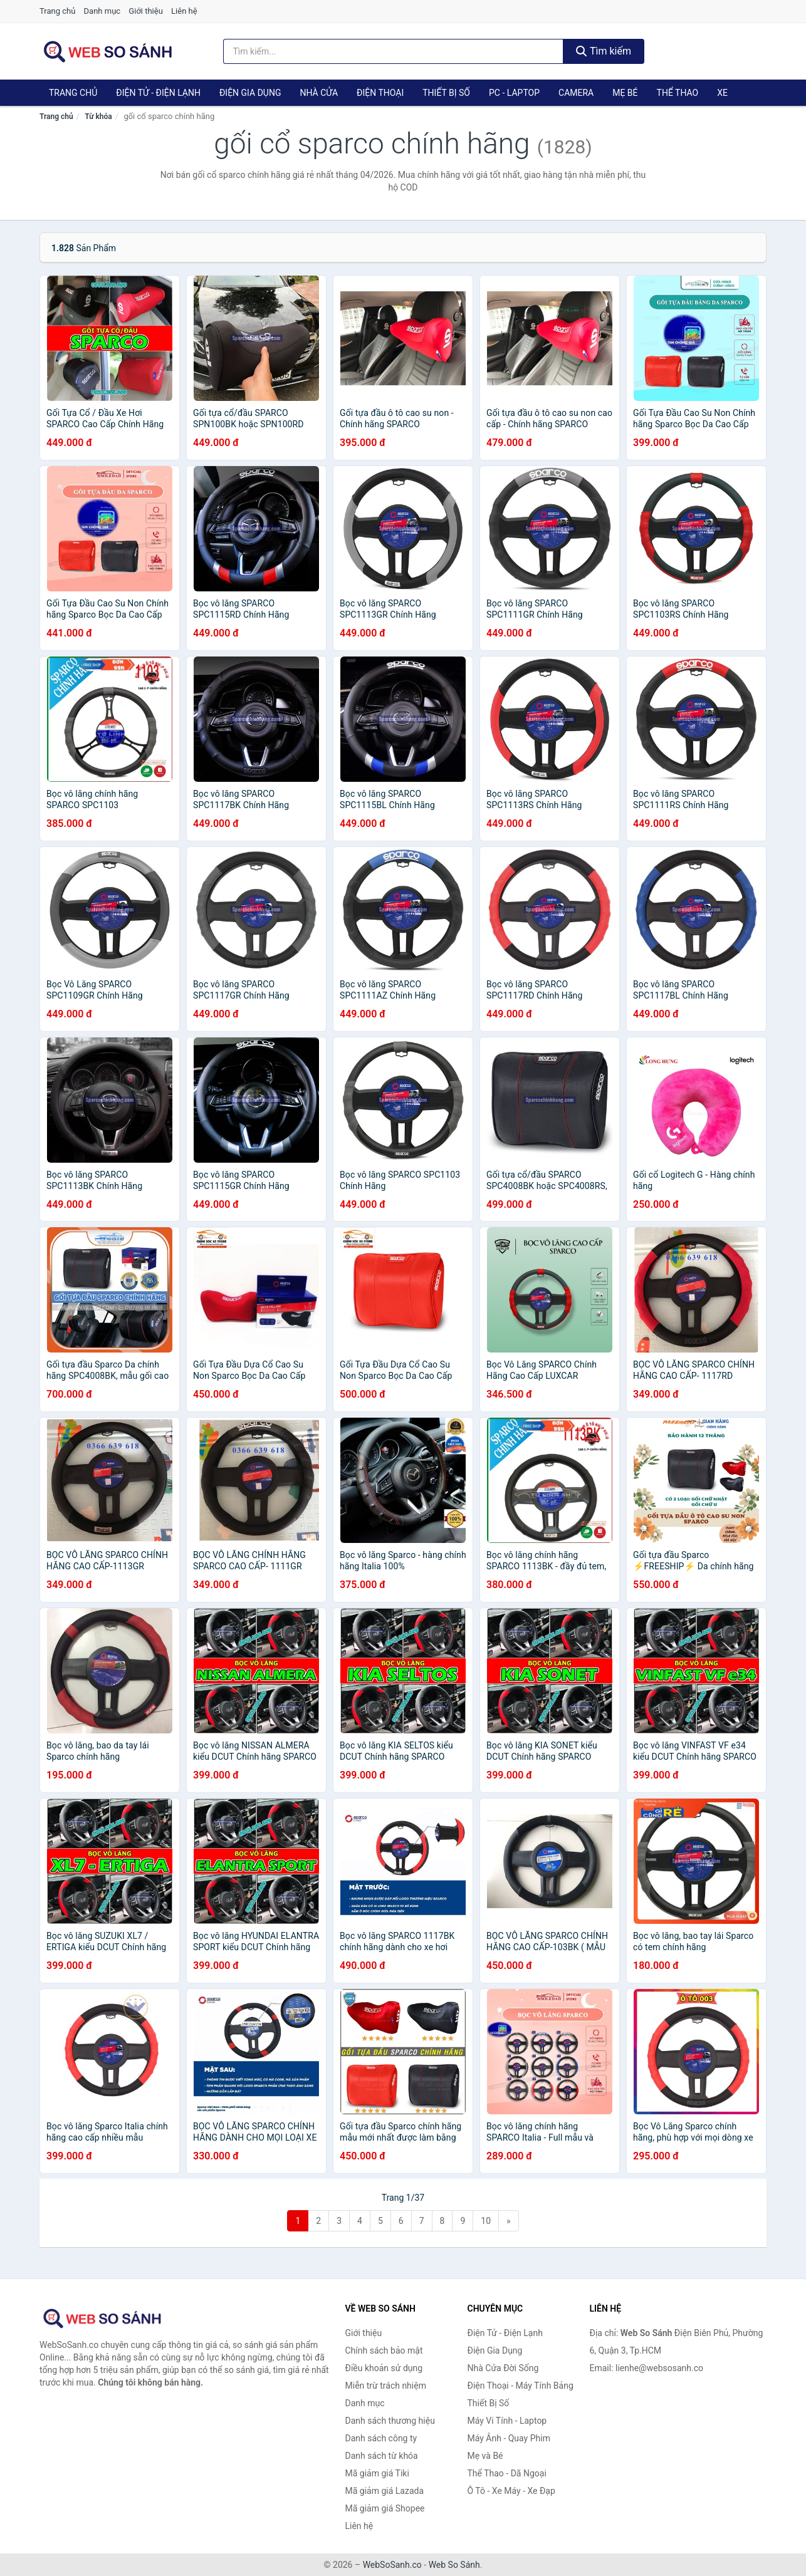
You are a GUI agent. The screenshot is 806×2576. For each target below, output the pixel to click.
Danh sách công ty (381, 2438)
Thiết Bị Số (446, 93)
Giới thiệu (145, 11)
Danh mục (102, 11)
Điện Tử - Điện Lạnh (158, 93)
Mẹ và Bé (485, 2456)
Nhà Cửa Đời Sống (503, 2368)
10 (486, 2221)
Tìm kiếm (603, 51)
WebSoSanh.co (392, 2565)
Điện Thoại (380, 93)
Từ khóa (98, 116)
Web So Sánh (454, 2565)
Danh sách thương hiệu (390, 2421)
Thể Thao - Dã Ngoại (507, 2473)
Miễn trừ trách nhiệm (385, 2386)
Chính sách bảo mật (384, 2350)
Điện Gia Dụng (250, 93)
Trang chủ (57, 11)
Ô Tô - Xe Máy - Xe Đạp (511, 2491)
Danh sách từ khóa (381, 2456)
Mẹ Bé (624, 93)
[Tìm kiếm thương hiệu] (393, 51)
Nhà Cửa (319, 93)
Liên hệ (184, 11)
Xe (722, 93)
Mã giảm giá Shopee (385, 2508)
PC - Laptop (514, 93)
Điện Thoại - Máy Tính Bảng (520, 2386)
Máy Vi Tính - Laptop (507, 2421)
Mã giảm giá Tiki (377, 2473)
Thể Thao (678, 93)
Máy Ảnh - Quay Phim (509, 2438)
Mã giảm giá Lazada (384, 2491)
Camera (576, 93)
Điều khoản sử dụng (384, 2368)
